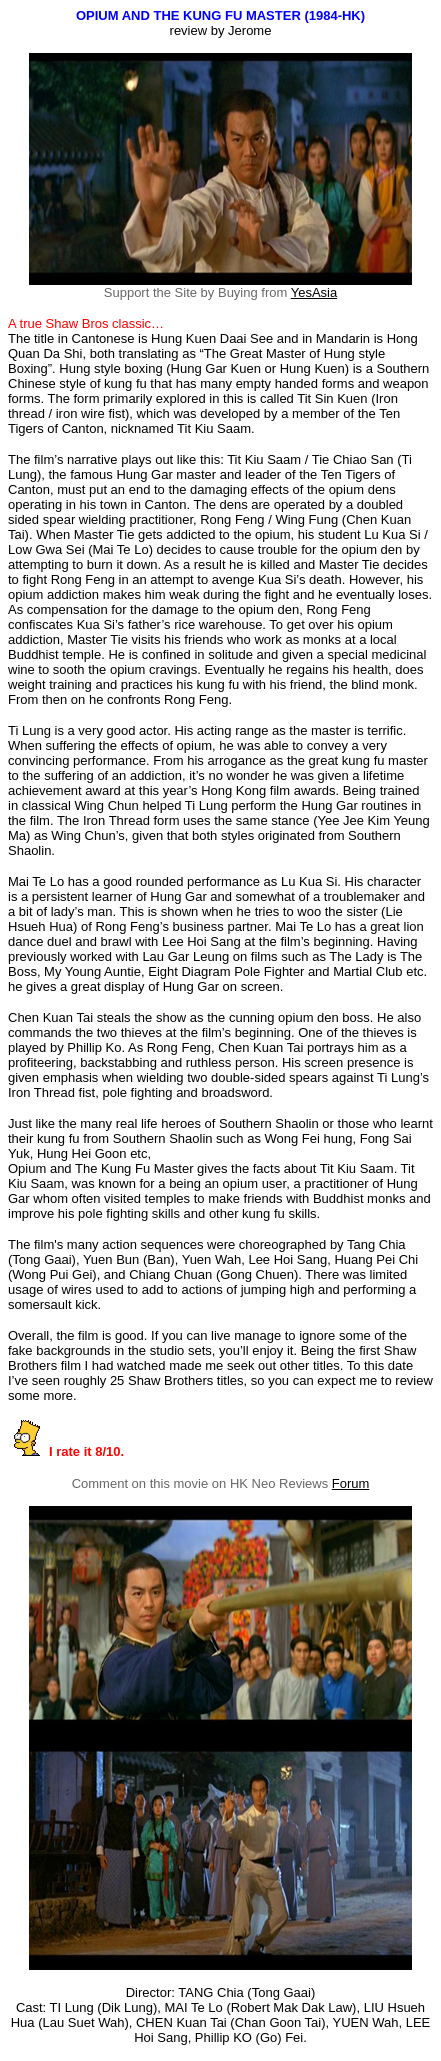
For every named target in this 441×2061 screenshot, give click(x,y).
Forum (351, 1483)
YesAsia (314, 292)
